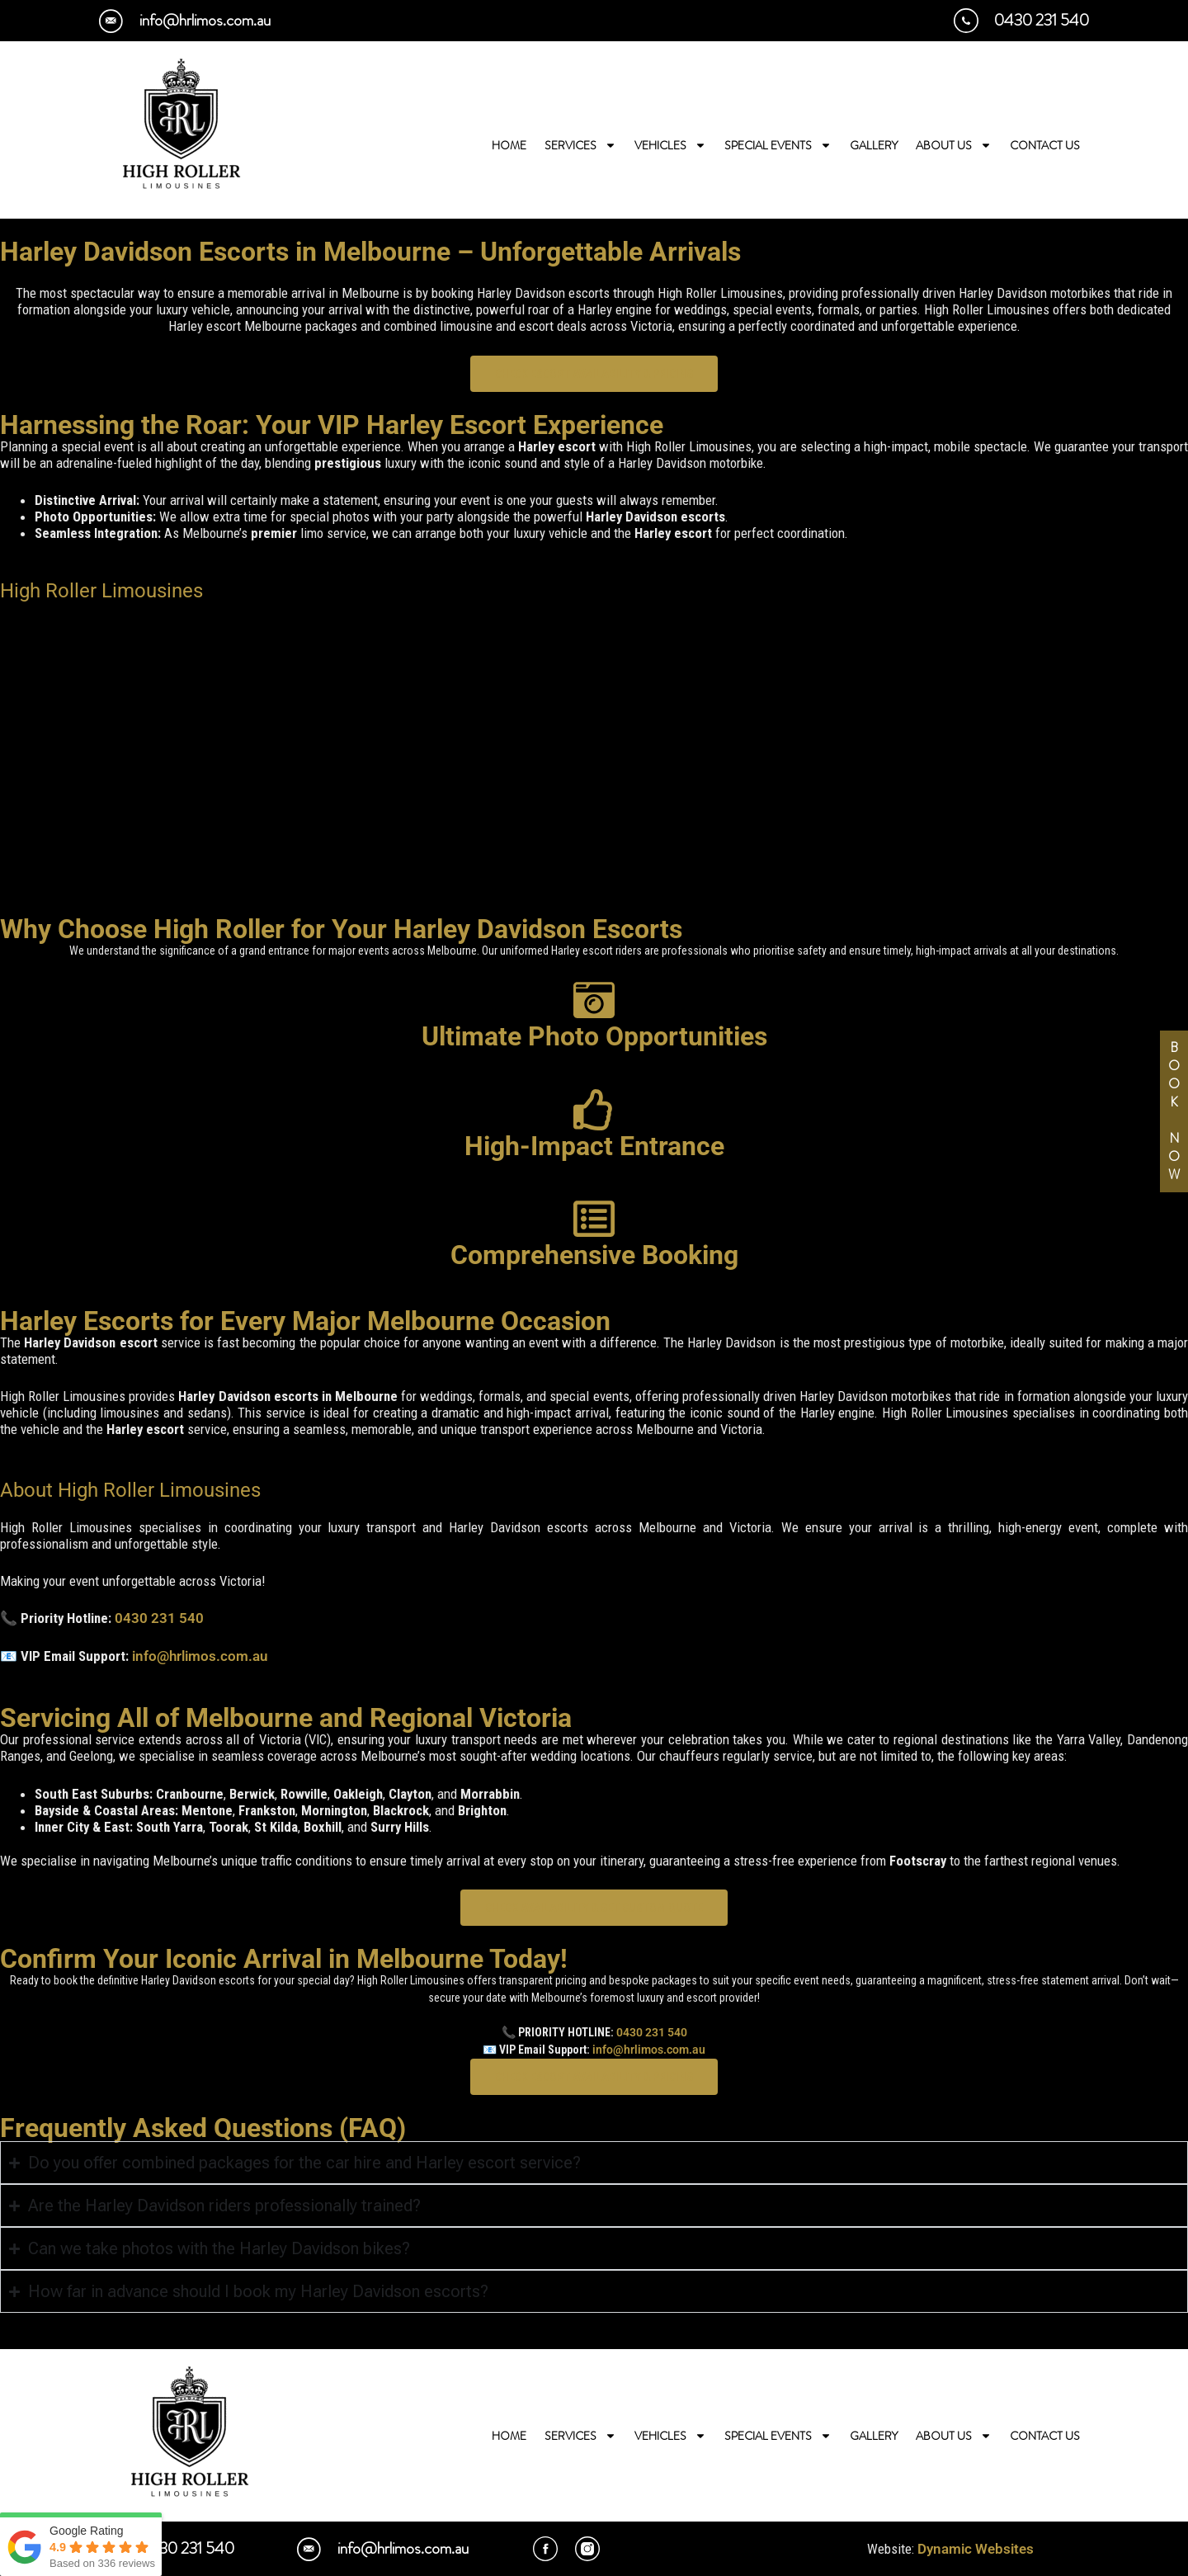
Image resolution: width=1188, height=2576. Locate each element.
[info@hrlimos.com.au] (111, 20)
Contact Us (1045, 145)
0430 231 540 (1041, 20)
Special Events (778, 145)
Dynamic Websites (975, 2549)
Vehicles (670, 145)
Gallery (874, 145)
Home (509, 145)
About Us (954, 145)
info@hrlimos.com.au (205, 20)
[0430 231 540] (966, 20)
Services (580, 145)
